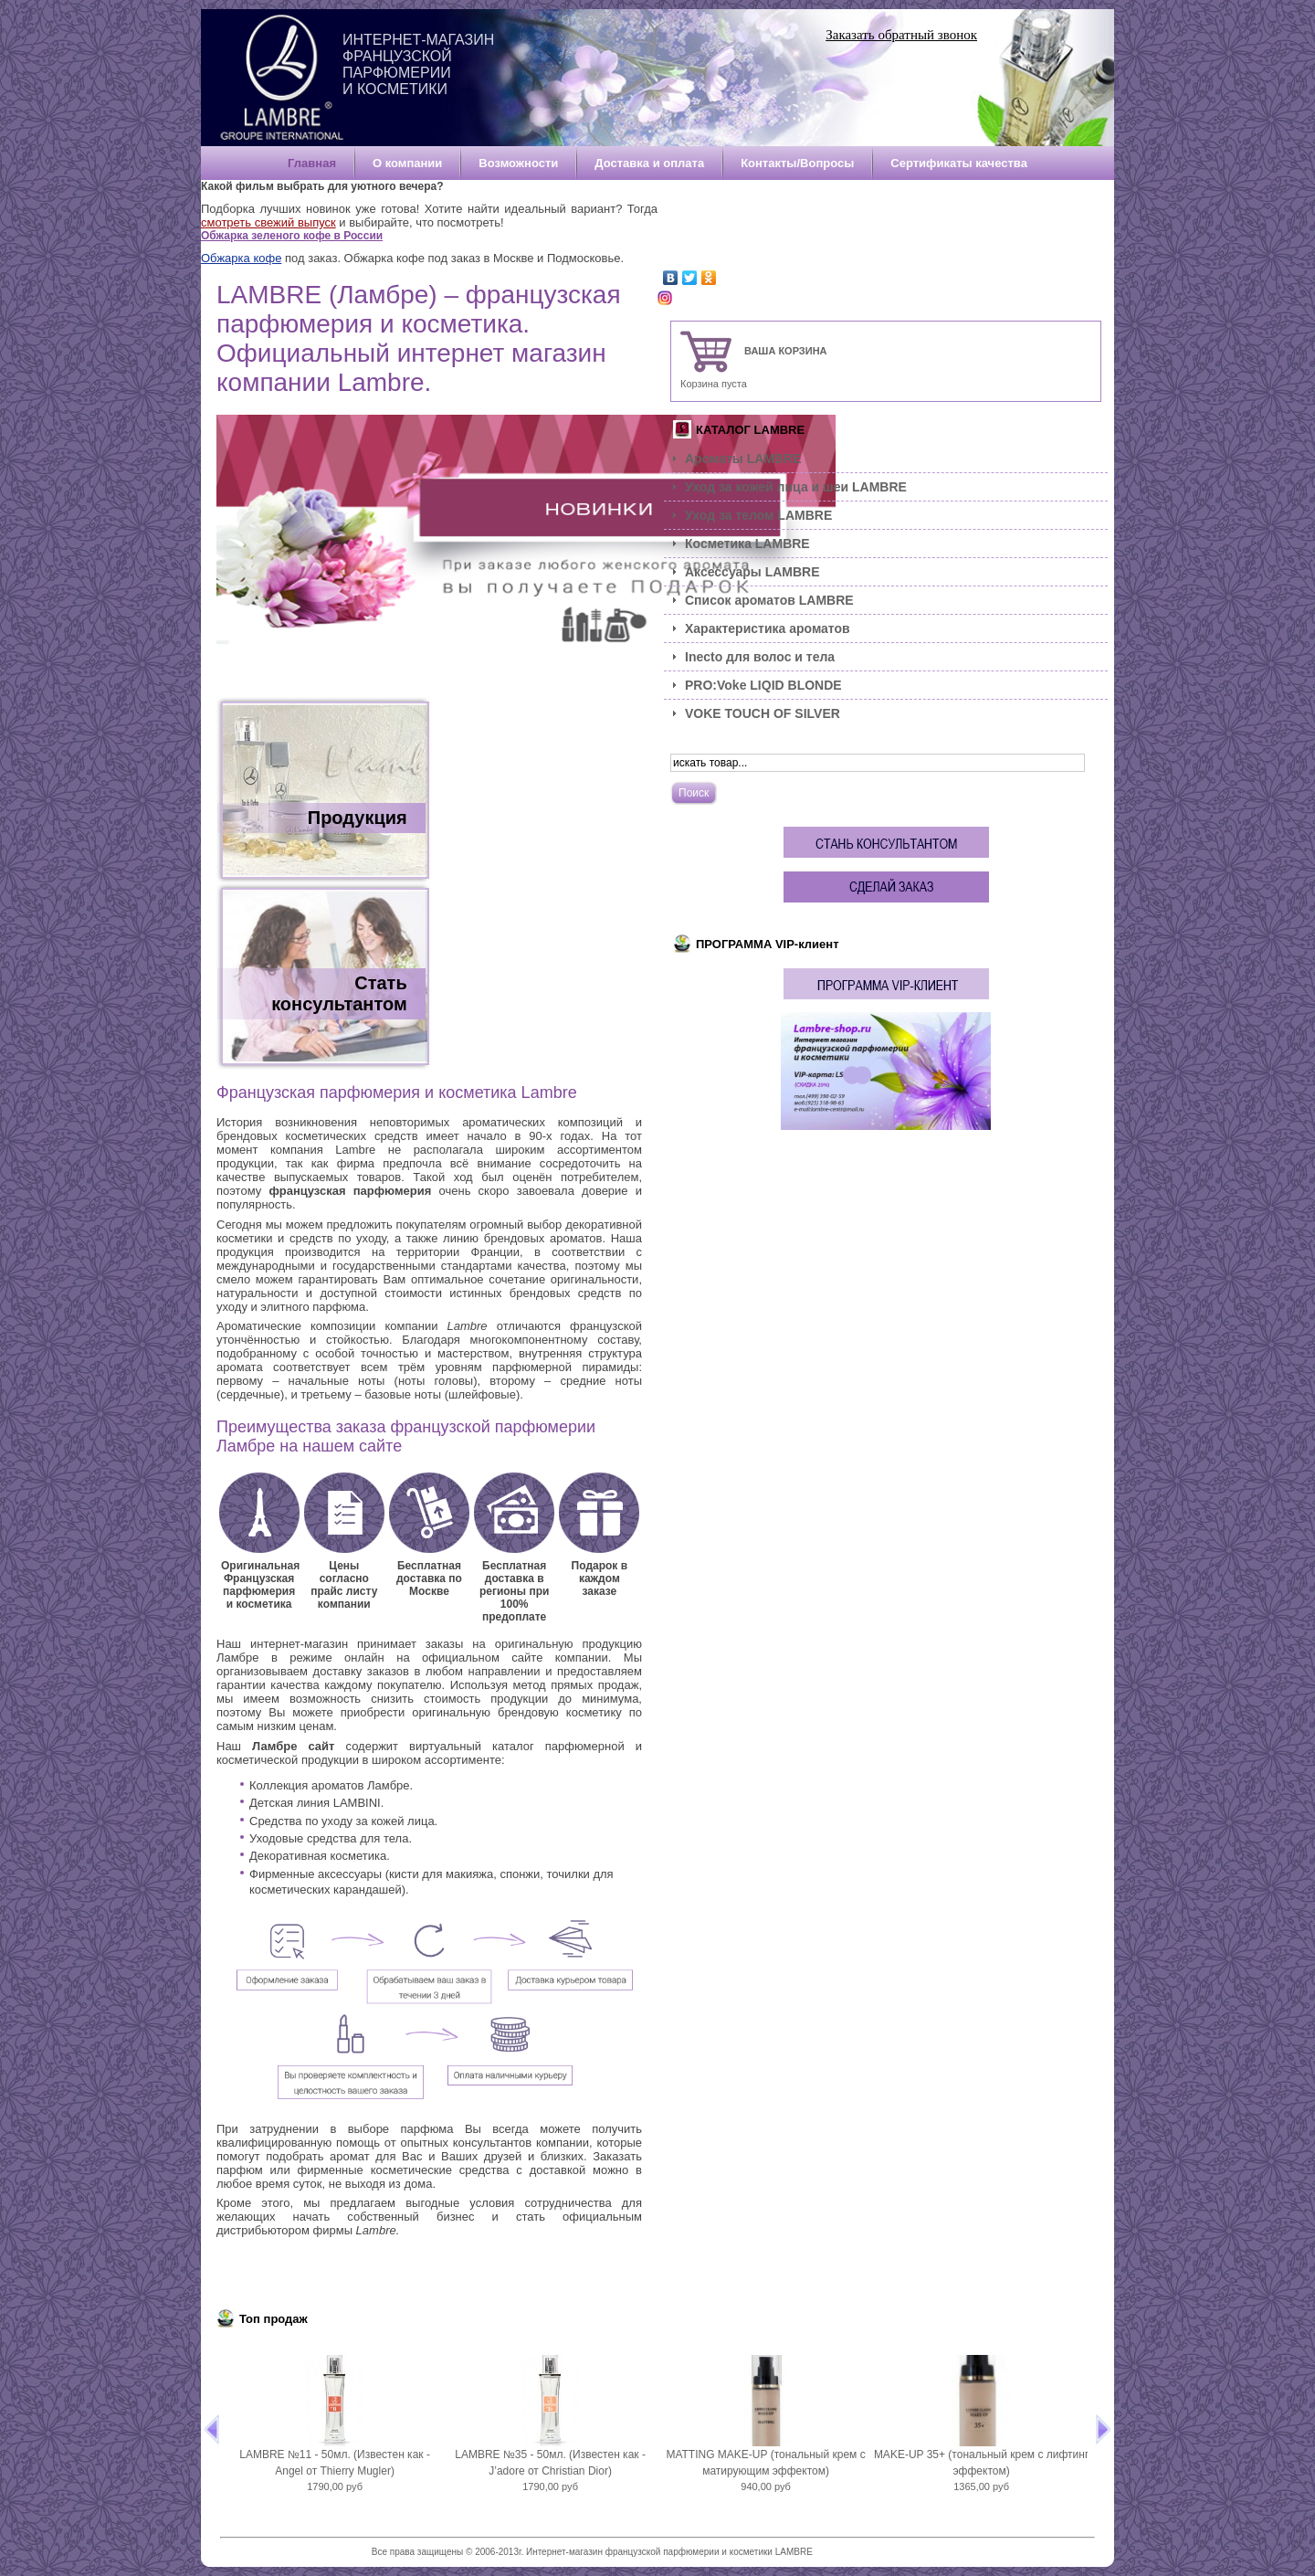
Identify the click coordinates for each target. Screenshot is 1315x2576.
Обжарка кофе (241, 258)
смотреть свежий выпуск (268, 222)
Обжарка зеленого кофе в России (292, 235)
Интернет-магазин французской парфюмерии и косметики (418, 64)
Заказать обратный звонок (901, 34)
